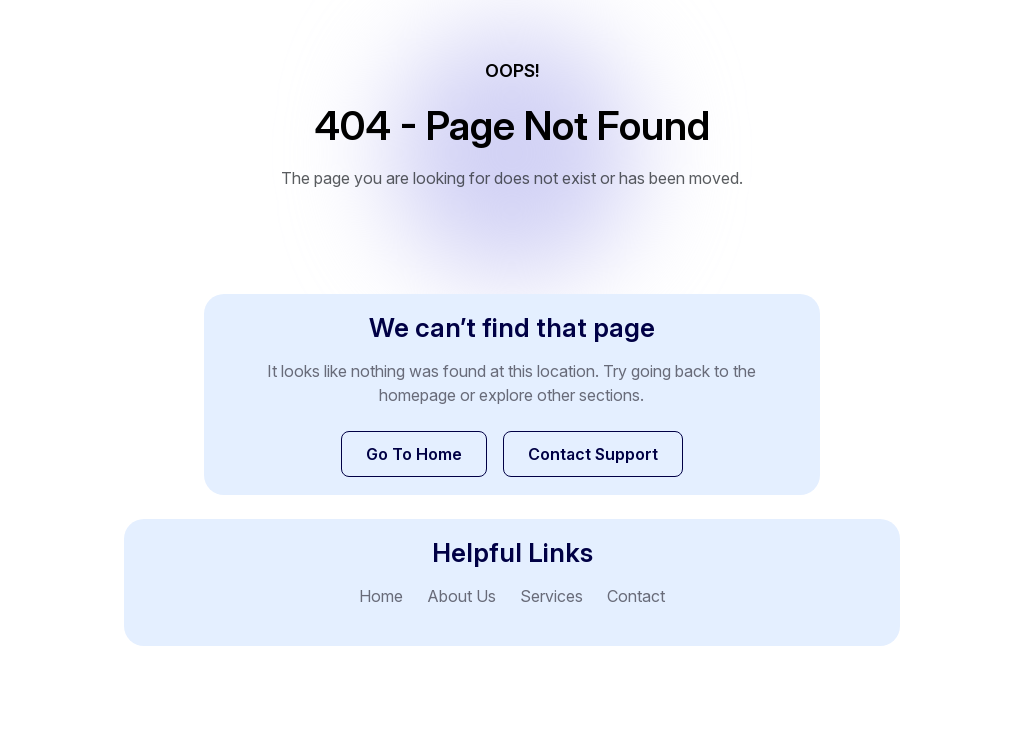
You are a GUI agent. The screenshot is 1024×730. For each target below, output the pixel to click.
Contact (636, 596)
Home (381, 596)
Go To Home (414, 454)
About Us (461, 596)
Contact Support (593, 454)
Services (551, 596)
